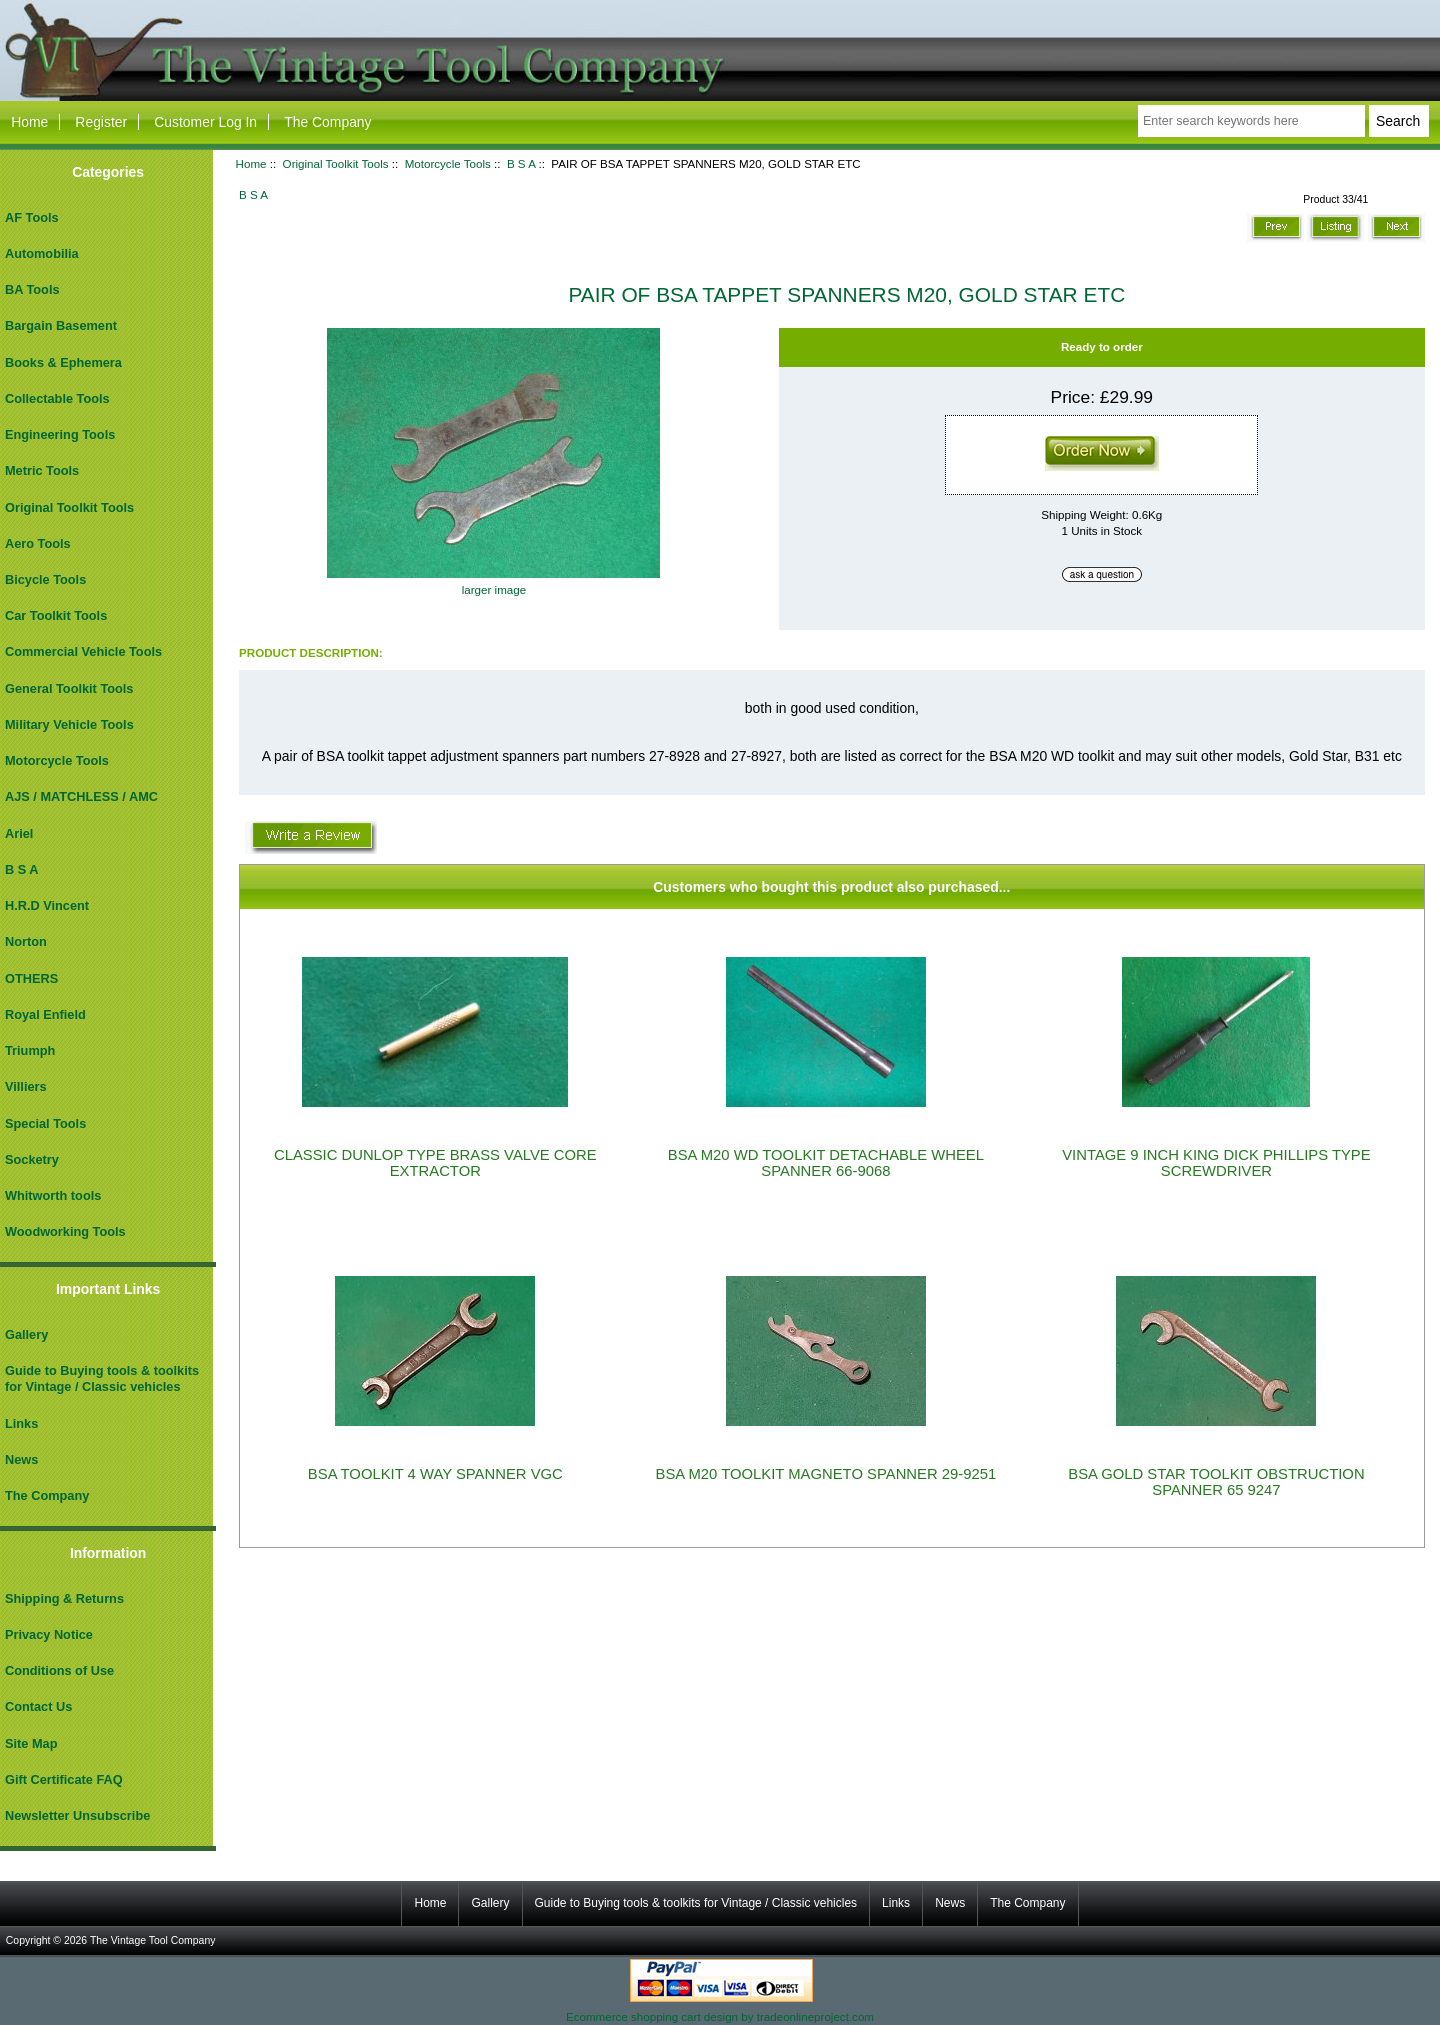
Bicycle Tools (45, 579)
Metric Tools (42, 470)
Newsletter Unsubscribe (77, 1815)
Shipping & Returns (64, 1598)
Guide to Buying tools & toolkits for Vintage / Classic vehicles (102, 1378)
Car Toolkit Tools (56, 615)
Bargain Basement (61, 325)
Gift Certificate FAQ (64, 1779)
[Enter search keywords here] (1251, 121)
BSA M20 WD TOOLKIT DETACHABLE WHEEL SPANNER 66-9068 (826, 1163)
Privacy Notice (49, 1634)
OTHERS (31, 978)
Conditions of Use (59, 1670)
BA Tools (32, 289)
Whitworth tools (53, 1195)
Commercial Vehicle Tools (83, 651)
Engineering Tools (60, 434)
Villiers (26, 1086)
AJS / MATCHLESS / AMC (81, 796)
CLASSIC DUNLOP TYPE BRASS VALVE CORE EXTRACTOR (435, 1163)
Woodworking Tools (65, 1231)
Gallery (26, 1334)
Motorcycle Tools (448, 163)
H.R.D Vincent (47, 905)
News (21, 1459)
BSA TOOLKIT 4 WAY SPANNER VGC (435, 1474)
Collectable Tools (57, 398)
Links (21, 1423)
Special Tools (45, 1123)
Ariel (19, 833)
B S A (521, 163)
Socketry (32, 1159)
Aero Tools (38, 543)
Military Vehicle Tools (69, 724)
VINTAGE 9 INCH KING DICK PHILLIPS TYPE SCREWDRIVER (1216, 1163)
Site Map (31, 1743)
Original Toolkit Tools (336, 163)
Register (101, 122)
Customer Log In (205, 122)
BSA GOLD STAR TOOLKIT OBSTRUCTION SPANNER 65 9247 (1216, 1482)
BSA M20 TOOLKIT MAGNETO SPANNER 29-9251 (826, 1474)
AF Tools (32, 217)
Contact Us (38, 1706)
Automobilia (42, 253)
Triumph (30, 1050)
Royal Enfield (45, 1014)
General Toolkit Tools (69, 688)
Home (29, 122)
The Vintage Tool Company (153, 1940)
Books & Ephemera (63, 362)
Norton (26, 941)
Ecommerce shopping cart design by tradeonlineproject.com (720, 2016)
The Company (327, 122)
